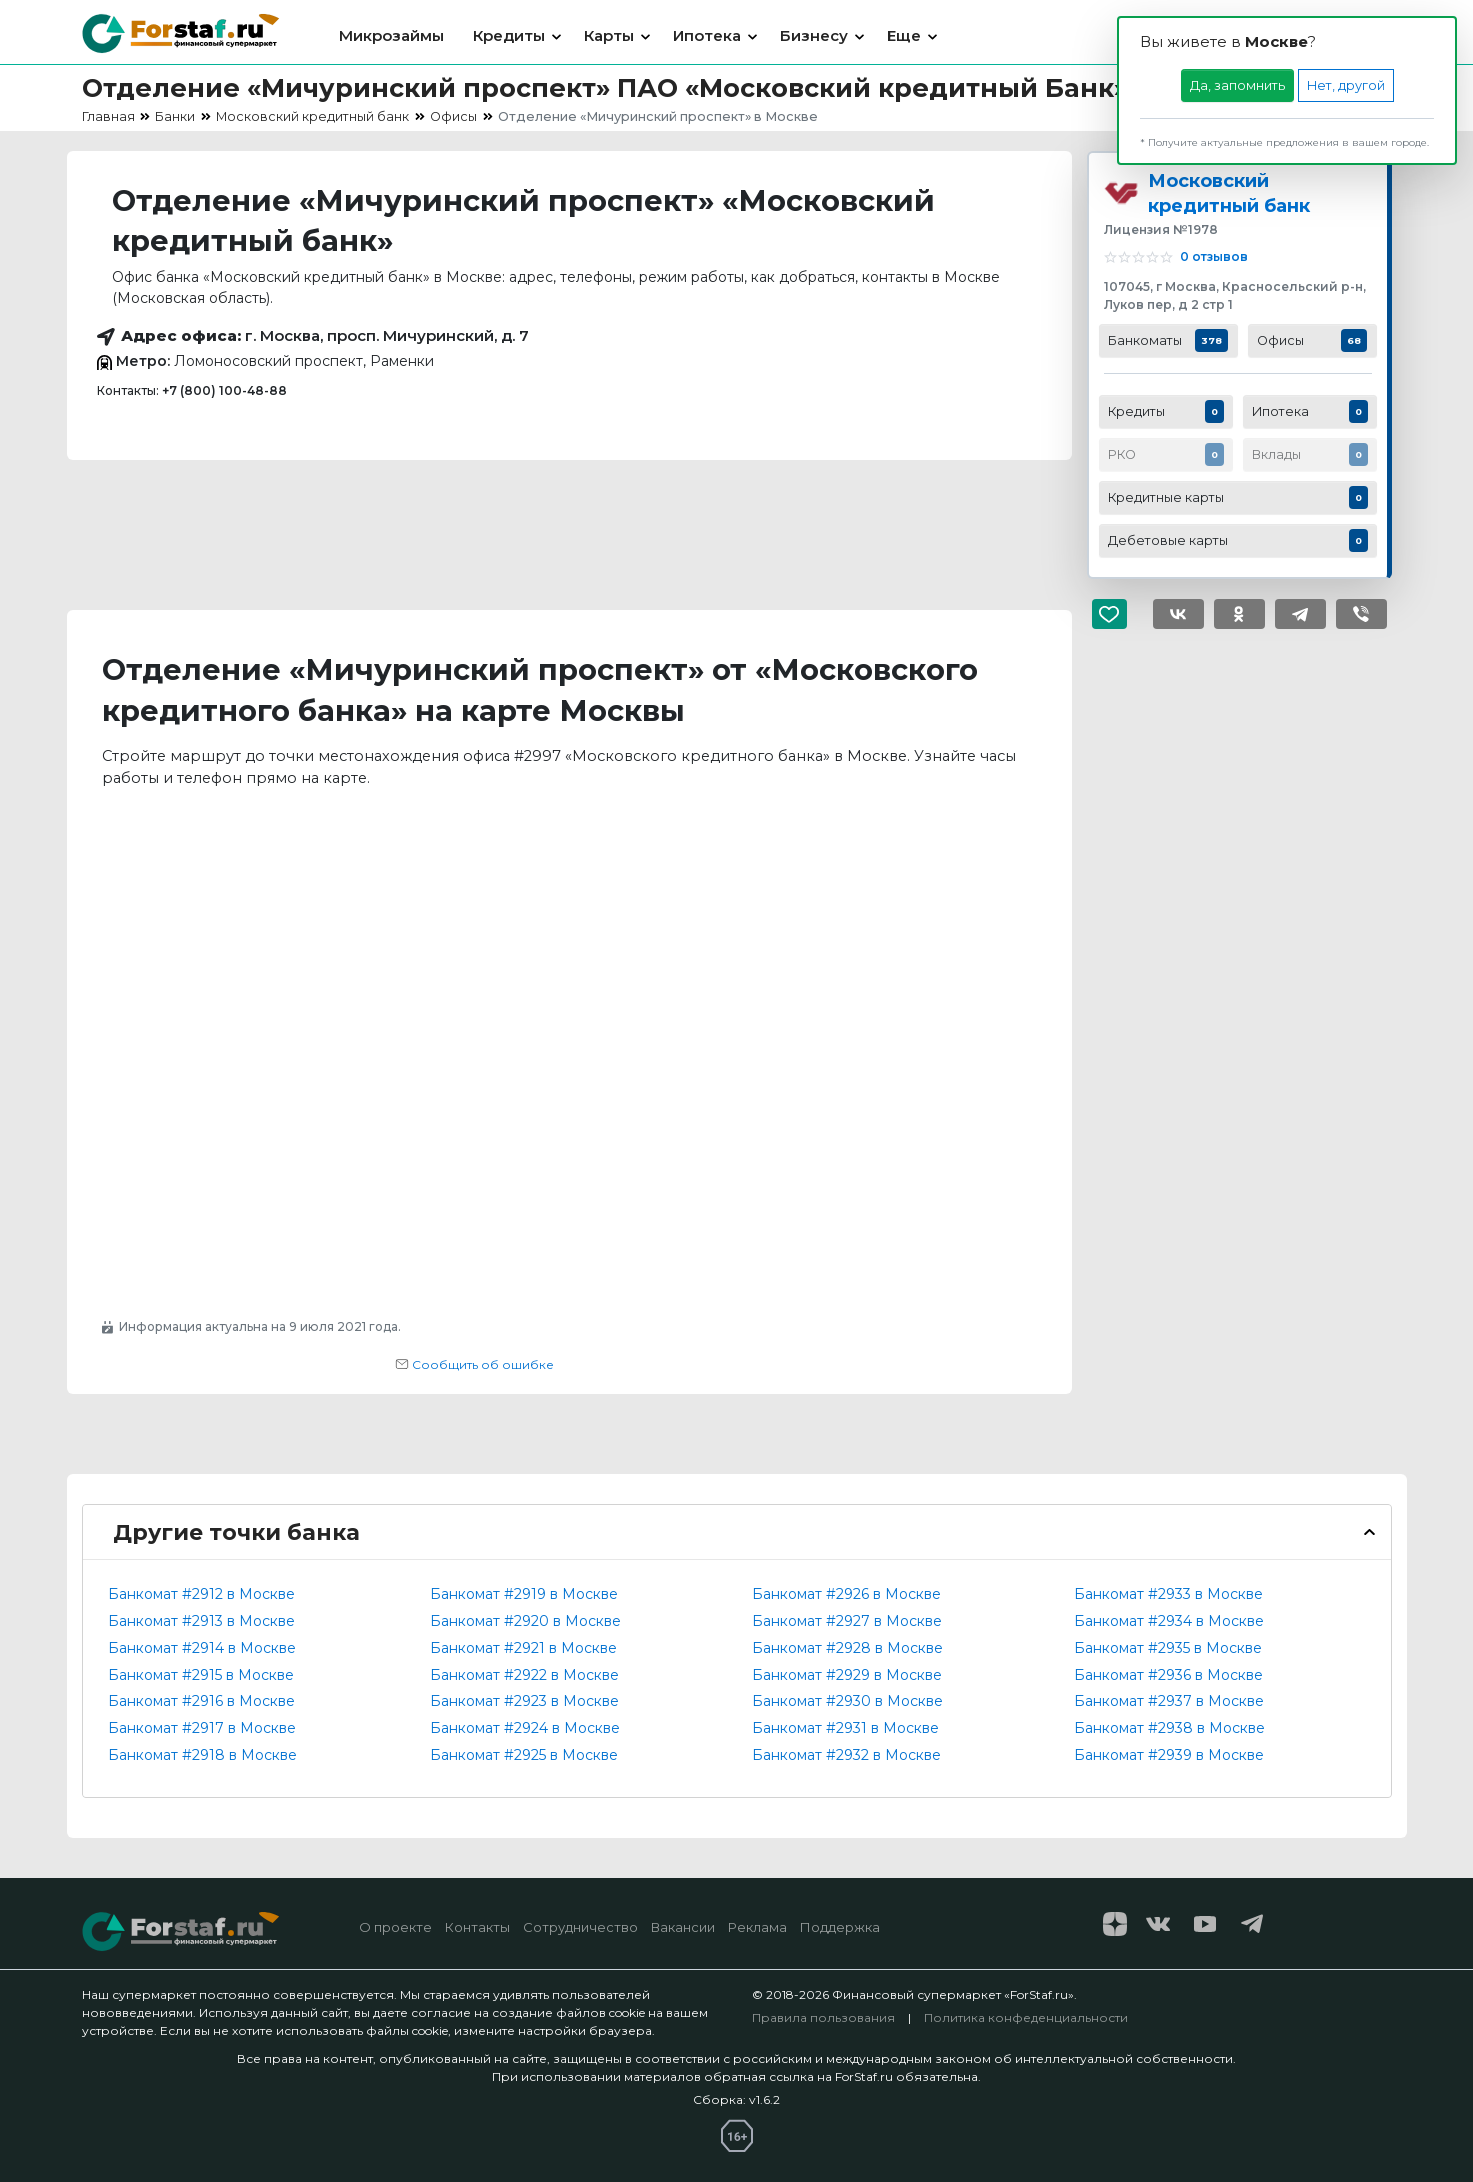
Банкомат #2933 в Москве (1168, 1594)
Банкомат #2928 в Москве (847, 1648)
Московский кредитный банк (1229, 193)
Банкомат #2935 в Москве (1168, 1648)
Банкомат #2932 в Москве (846, 1755)
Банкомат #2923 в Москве (524, 1701)
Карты (609, 35)
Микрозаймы (391, 35)
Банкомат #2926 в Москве (846, 1594)
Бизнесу (814, 35)
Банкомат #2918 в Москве (202, 1755)
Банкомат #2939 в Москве (1169, 1755)
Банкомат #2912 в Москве (201, 1594)
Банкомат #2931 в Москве (845, 1728)
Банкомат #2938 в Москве (1169, 1728)
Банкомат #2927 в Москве (847, 1621)
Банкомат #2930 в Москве (847, 1701)
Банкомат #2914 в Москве (202, 1648)
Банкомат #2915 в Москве (201, 1675)
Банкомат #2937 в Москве (1169, 1701)
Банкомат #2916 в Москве (201, 1701)
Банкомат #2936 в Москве (1168, 1675)
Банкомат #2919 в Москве (524, 1594)
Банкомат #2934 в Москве (1169, 1621)
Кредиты (509, 35)
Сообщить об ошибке (474, 1364)
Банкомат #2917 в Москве (202, 1728)
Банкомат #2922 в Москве (524, 1675)
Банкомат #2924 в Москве (525, 1728)
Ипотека (707, 35)
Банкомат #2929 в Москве (847, 1675)
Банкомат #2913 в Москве (201, 1621)
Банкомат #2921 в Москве (523, 1648)
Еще (904, 35)
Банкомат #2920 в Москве (525, 1621)
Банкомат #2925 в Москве (524, 1755)
